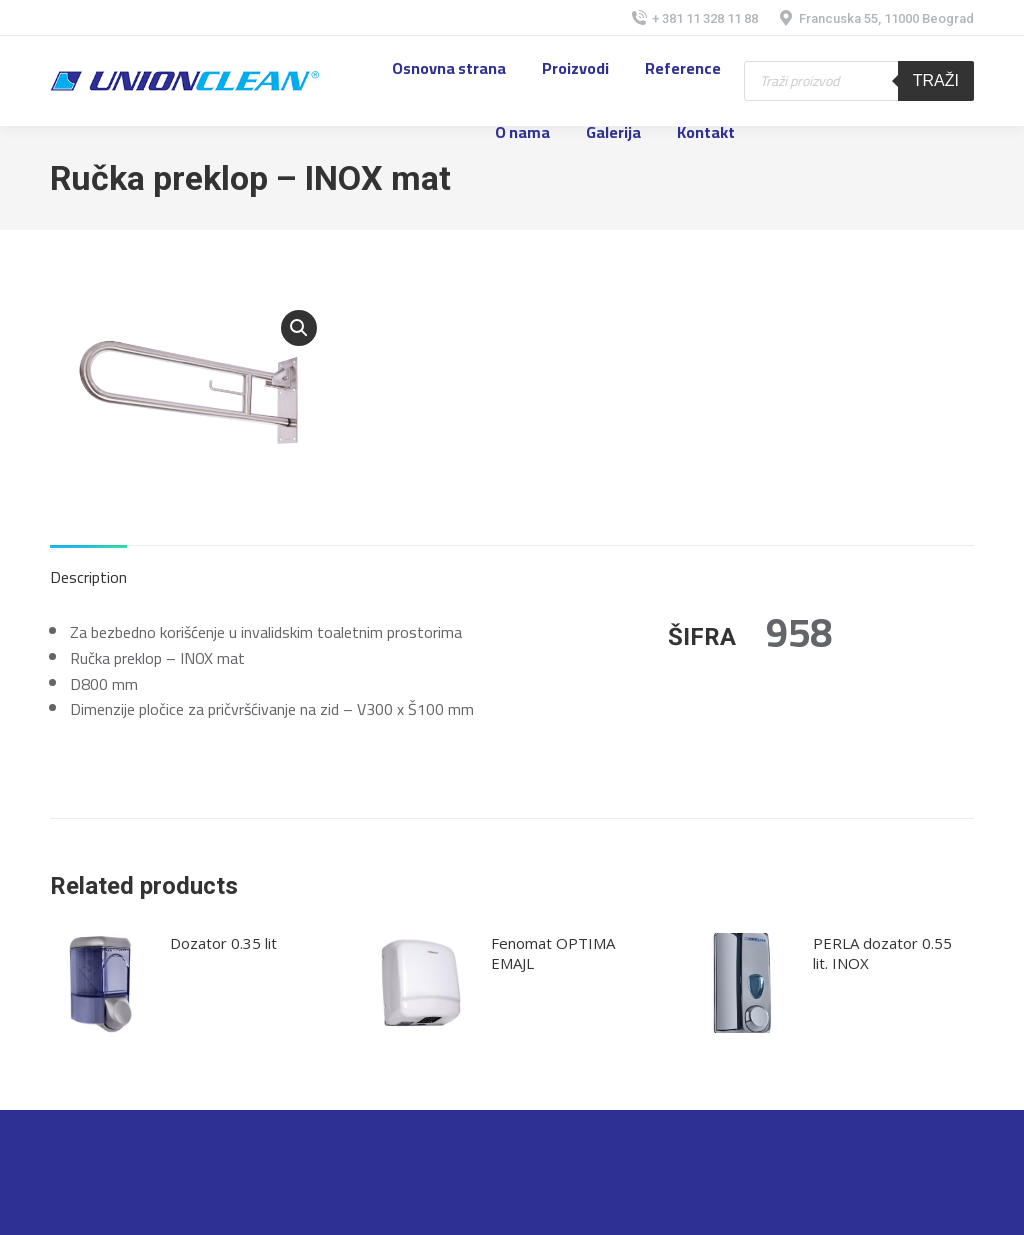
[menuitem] (449, 68)
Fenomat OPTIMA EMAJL (553, 953)
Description (88, 577)
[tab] (88, 568)
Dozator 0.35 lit (223, 943)
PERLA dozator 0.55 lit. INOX (882, 953)
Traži (936, 80)
